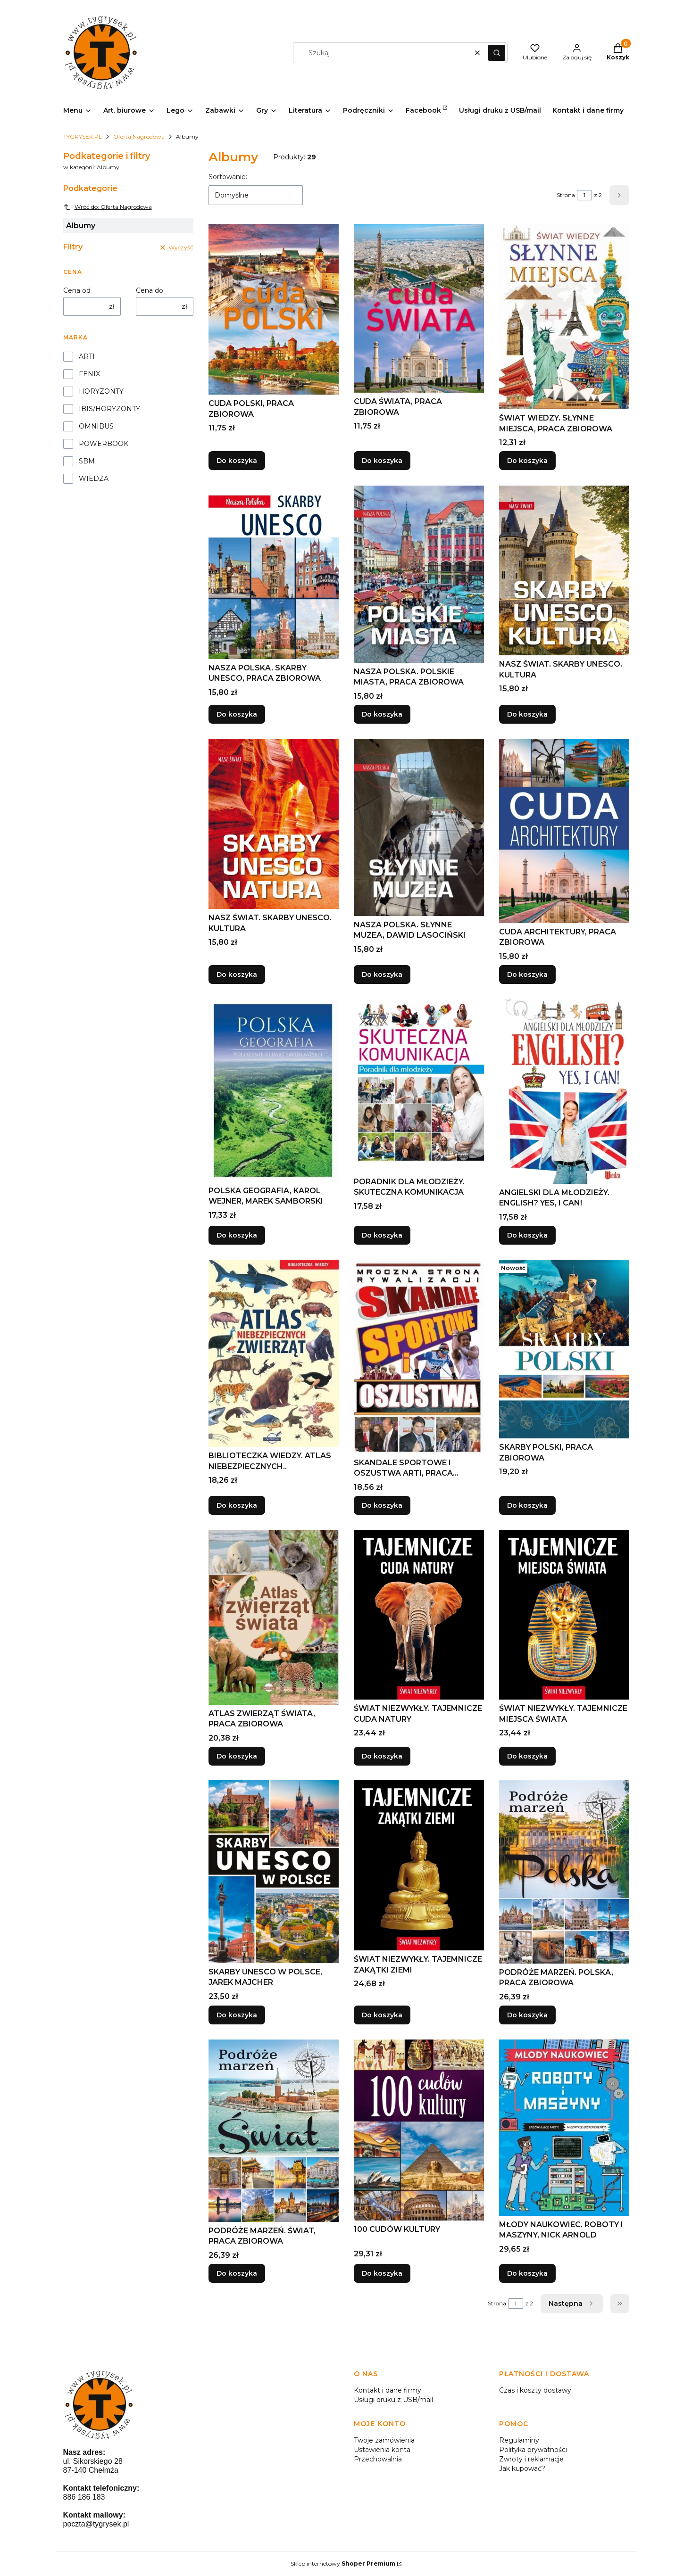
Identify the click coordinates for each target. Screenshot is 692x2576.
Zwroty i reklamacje (531, 2459)
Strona (566, 194)
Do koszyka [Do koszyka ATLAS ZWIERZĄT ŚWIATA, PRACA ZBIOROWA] (237, 1755)
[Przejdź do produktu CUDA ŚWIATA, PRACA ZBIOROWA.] (419, 308)
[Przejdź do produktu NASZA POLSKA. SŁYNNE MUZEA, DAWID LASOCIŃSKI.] (419, 827)
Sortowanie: (227, 177)
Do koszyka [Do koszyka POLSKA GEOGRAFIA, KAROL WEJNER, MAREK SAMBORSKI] (237, 1235)
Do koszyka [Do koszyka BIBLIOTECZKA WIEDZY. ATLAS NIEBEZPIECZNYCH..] (237, 1505)
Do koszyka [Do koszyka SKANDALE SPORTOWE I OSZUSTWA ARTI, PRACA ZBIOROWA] (382, 1505)
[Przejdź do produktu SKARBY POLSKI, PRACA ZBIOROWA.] (564, 1349)
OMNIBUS (96, 426)
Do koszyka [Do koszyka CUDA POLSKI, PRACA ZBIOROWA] (237, 461)
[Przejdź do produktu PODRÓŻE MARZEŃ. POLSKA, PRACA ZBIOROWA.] (564, 1872)
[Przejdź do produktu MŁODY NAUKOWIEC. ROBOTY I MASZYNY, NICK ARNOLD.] (564, 2127)
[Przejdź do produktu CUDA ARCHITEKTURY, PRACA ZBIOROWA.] (564, 831)
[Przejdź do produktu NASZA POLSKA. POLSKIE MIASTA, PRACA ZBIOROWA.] (419, 574)
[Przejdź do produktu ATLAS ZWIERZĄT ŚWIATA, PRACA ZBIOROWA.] (273, 1617)
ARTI (87, 356)
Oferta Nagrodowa (139, 136)
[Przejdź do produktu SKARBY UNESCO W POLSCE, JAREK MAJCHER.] (273, 1871)
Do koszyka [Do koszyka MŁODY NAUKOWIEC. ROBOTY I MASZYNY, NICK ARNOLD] (527, 2273)
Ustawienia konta (382, 2449)
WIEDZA (93, 478)
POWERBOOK (103, 443)
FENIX (89, 374)
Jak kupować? (522, 2468)
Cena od (77, 290)
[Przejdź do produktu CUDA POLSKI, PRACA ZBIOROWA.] (273, 309)
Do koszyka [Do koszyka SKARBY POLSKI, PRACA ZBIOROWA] (527, 1505)
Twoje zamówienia (384, 2440)
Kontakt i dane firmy (387, 2390)
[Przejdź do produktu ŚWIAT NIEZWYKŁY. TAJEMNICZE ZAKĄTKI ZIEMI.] (419, 1865)
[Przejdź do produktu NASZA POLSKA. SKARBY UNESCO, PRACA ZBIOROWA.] (273, 572)
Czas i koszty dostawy (535, 2390)
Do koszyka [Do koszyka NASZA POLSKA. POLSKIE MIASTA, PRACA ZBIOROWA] (382, 714)
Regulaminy (519, 2440)
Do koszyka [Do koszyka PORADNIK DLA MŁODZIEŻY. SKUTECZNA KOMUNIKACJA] (382, 1235)
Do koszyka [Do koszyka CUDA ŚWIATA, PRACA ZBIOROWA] (382, 461)
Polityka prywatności (533, 2449)
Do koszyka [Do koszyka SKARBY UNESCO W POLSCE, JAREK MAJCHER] (237, 2015)
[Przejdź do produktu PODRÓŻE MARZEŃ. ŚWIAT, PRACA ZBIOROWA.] (273, 2130)
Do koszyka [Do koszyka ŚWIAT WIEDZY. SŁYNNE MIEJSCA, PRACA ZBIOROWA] (527, 461)
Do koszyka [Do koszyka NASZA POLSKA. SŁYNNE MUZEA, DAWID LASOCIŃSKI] (382, 974)
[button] (496, 53)
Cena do (149, 290)
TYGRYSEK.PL (82, 136)
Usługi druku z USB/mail (393, 2399)
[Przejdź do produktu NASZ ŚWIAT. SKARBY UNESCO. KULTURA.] (564, 570)
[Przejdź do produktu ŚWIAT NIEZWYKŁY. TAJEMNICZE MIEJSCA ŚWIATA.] (564, 1615)
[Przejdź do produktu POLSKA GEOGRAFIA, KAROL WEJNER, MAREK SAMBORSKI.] (273, 1090)
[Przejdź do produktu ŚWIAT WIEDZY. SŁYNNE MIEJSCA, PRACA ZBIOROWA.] (564, 316)
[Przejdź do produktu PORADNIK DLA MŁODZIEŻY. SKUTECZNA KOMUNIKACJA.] (419, 1086)
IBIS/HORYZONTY (109, 409)
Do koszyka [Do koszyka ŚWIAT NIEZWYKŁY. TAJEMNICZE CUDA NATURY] (382, 1755)
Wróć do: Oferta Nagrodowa (107, 207)
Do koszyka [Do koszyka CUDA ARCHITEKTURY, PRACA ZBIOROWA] (527, 974)
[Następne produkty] (572, 2303)
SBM (87, 461)
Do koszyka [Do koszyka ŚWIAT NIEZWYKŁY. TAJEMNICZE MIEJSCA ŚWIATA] (527, 1755)
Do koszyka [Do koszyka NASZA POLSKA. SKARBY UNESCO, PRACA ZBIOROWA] (237, 714)
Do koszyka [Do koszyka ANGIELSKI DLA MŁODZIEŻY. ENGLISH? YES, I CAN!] (527, 1235)
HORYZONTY (101, 391)
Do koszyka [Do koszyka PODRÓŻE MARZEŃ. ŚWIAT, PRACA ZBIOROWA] (237, 2273)
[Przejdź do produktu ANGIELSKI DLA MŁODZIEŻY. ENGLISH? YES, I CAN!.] (564, 1091)
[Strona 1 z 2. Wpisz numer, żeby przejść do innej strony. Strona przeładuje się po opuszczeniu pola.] (584, 195)
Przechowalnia (378, 2459)
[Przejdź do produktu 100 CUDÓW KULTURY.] (419, 2130)
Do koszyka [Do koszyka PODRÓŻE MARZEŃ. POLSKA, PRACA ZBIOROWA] (527, 2015)
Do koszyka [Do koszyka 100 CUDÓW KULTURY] (382, 2273)
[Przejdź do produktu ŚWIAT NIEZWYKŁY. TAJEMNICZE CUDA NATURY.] (419, 1615)
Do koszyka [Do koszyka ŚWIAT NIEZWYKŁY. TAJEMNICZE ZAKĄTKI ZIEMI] (382, 2015)
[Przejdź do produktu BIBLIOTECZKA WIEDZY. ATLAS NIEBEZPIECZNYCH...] (273, 1353)
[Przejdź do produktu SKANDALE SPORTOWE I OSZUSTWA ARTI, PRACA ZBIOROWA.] (419, 1357)
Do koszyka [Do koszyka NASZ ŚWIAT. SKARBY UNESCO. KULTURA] (527, 714)
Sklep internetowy (343, 2563)
